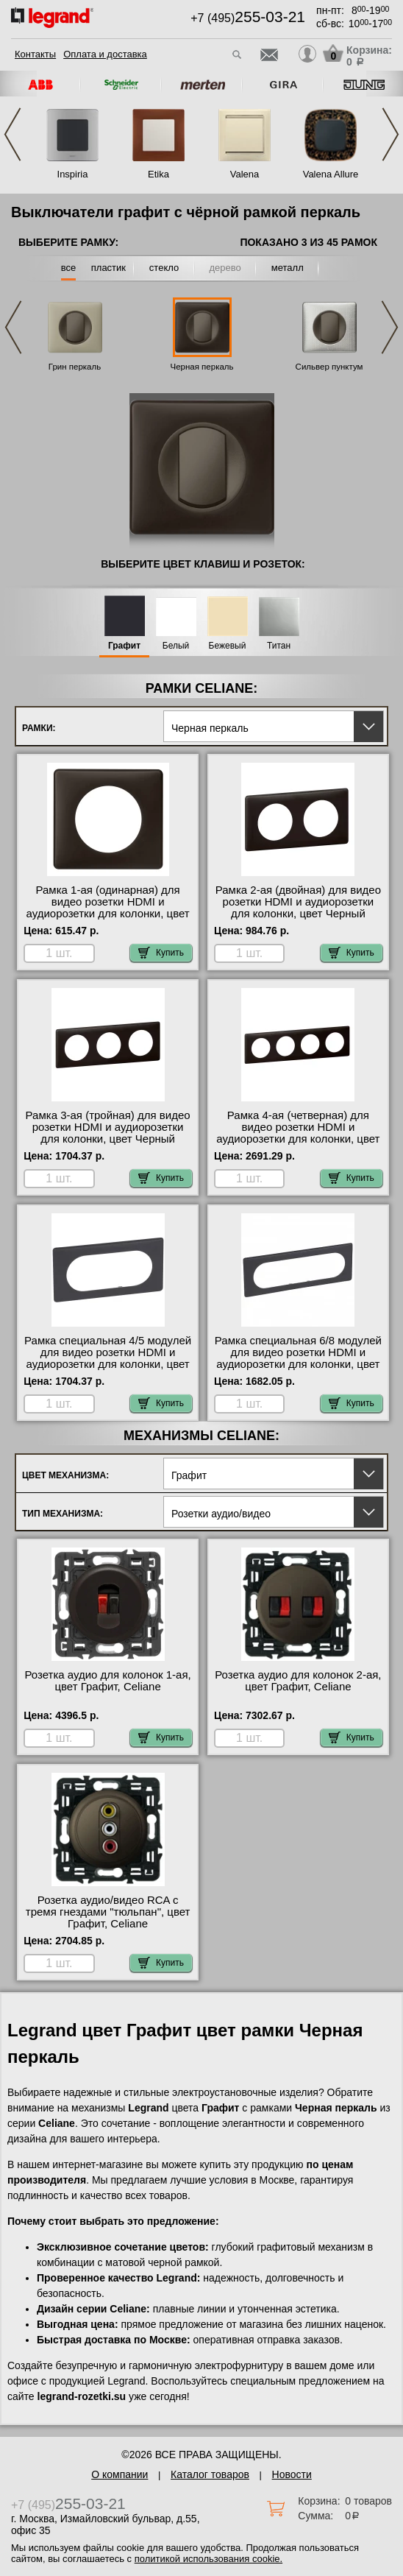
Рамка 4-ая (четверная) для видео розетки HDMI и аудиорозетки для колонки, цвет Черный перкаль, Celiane (297, 1133)
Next (390, 134)
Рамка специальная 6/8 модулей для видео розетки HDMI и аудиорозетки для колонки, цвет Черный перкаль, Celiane (298, 1358)
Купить (161, 953)
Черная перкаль (201, 366)
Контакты (35, 54)
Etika (158, 174)
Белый (176, 646)
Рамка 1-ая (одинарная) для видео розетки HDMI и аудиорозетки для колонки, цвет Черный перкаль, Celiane (108, 907)
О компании (119, 2474)
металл (287, 267)
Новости (292, 2474)
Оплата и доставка (105, 54)
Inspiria (72, 174)
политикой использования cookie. (208, 2558)
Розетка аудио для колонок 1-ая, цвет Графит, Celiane (107, 1681)
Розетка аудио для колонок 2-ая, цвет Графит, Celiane (298, 1681)
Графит (124, 646)
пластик (108, 267)
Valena (245, 174)
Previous (12, 134)
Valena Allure (331, 174)
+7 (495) (247, 18)
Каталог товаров (210, 2474)
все (68, 267)
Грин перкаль (75, 366)
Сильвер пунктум (329, 366)
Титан (278, 646)
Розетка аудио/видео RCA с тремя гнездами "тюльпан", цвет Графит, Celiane (108, 1912)
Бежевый (227, 646)
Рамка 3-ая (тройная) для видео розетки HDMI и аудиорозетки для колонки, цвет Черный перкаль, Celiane (108, 1133)
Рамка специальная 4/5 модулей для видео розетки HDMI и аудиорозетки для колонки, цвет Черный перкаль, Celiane (107, 1358)
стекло (164, 267)
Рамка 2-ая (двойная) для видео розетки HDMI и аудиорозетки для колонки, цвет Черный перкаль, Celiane (298, 907)
